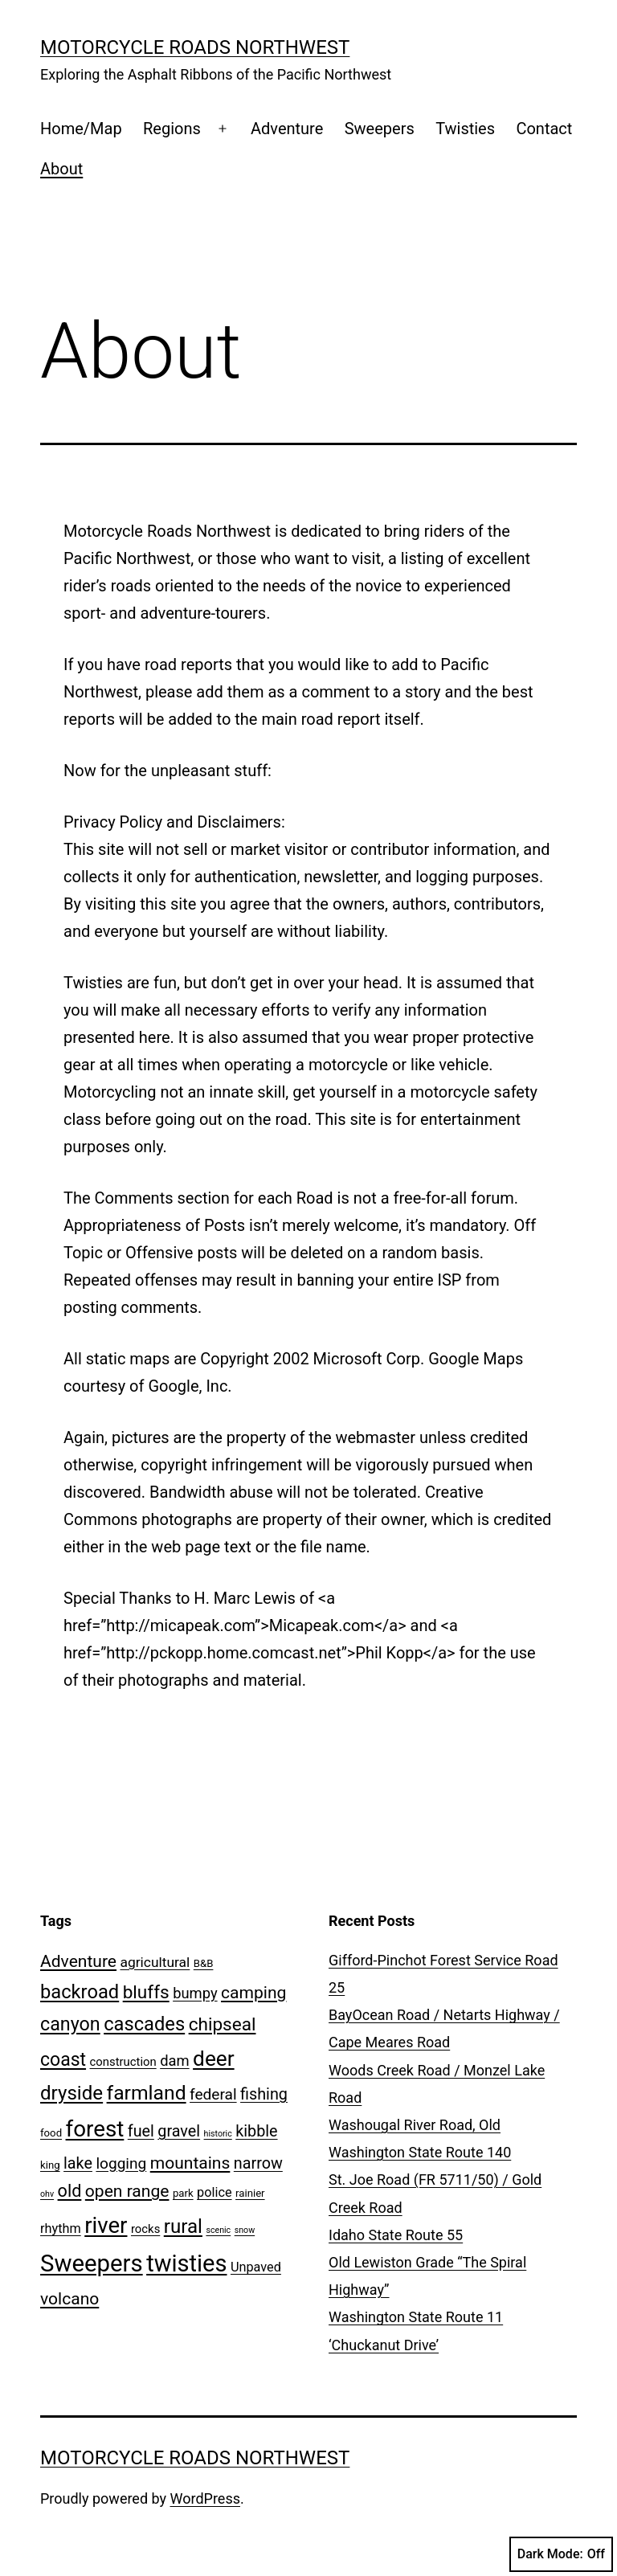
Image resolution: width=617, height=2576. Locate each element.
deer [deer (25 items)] (214, 2058)
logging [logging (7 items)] (121, 2163)
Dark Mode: (561, 2554)
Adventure (287, 128)
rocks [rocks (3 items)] (145, 2229)
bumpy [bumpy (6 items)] (195, 1993)
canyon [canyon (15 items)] (70, 2024)
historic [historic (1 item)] (218, 2133)
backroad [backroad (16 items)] (79, 1992)
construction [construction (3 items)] (123, 2062)
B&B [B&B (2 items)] (204, 1963)
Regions (172, 128)
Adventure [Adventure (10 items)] (78, 1961)
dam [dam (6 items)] (174, 2060)
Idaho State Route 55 (396, 2234)
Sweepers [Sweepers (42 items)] (91, 2263)
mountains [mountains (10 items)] (190, 2163)
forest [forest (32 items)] (95, 2129)
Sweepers (380, 128)
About (61, 168)
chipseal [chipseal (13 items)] (222, 2024)
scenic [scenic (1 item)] (218, 2230)
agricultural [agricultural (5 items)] (155, 1962)
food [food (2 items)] (51, 2133)
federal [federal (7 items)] (213, 2094)
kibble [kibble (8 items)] (256, 2131)
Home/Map (81, 128)
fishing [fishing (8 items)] (264, 2094)
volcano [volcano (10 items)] (69, 2298)
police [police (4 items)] (214, 2192)
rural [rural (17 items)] (183, 2226)
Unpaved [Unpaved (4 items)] (256, 2267)
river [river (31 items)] (105, 2225)
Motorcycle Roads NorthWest (194, 47)
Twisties (465, 128)
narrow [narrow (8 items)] (258, 2163)
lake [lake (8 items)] (77, 2163)
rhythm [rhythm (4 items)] (60, 2228)
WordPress (205, 2498)
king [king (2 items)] (50, 2165)
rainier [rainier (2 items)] (250, 2193)
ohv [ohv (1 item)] (47, 2194)
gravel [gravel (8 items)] (178, 2131)
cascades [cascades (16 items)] (144, 2024)
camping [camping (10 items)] (253, 1992)
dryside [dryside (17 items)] (71, 2093)
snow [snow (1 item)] (245, 2230)
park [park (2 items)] (183, 2193)
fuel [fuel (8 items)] (141, 2131)
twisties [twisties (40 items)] (186, 2263)
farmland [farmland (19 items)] (146, 2092)
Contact (544, 128)
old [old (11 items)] (70, 2191)
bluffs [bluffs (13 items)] (146, 1992)
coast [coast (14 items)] (63, 2060)
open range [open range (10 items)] (127, 2191)
